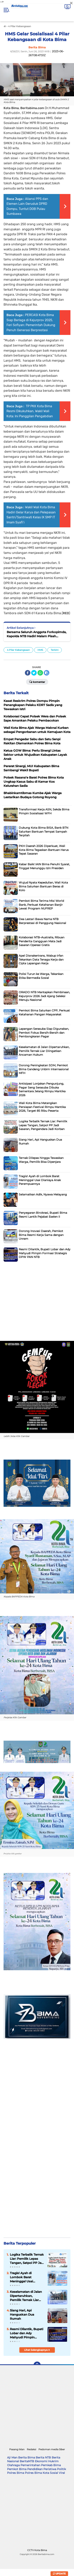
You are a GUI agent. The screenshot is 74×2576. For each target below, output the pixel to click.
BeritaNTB (27, 2461)
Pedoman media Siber (51, 2449)
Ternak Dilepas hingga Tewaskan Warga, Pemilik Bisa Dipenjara (41, 1160)
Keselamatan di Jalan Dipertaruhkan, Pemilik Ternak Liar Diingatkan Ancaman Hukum (44, 1050)
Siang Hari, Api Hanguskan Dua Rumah (22, 2314)
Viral (62, 2473)
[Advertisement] (37, 1300)
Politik (61, 2469)
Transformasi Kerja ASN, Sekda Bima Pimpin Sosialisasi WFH (44, 811)
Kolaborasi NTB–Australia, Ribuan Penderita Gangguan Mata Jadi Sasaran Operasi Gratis (41, 941)
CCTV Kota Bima (37, 2550)
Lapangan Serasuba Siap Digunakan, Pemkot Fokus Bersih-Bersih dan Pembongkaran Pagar (44, 1032)
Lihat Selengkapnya (37, 2349)
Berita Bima (26, 2457)
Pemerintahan (30, 2465)
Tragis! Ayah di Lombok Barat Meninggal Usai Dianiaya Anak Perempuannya (40, 1180)
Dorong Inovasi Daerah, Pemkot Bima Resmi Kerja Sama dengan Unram (41, 1234)
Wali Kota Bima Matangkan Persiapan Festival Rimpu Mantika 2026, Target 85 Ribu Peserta (42, 1106)
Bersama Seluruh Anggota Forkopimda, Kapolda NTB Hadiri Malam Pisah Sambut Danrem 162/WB (37, 634)
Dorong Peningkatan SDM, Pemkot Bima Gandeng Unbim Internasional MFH (44, 1069)
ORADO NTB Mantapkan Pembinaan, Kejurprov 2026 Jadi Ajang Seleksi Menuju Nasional (44, 996)
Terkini (54, 649)
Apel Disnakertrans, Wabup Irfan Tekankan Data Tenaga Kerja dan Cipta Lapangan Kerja (41, 959)
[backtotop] (37, 2365)
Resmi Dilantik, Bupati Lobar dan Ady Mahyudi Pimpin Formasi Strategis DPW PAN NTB (44, 1253)
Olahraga (13, 2465)
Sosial (54, 2473)
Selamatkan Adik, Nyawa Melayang (43, 1194)
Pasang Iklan (16, 2449)
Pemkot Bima (16, 2469)
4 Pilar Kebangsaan (18, 649)
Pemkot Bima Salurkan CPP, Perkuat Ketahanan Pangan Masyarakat (44, 1012)
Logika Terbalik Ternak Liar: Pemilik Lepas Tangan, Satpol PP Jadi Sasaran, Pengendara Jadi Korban (43, 1125)
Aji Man (12, 2457)
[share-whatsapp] (40, 673)
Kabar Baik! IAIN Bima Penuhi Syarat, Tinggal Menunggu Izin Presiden (44, 866)
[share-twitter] (34, 673)
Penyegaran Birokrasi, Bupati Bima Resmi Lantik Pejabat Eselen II (43, 1214)
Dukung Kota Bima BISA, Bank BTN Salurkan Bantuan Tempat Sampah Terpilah (43, 831)
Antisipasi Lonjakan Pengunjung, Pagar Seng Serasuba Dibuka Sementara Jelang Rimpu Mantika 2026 (42, 1089)
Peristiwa (49, 2469)
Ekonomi (41, 2461)
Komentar (37, 681)
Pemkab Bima (51, 2465)
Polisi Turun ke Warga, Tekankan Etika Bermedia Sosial (41, 976)
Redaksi (31, 2449)
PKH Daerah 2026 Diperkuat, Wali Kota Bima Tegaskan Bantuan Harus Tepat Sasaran (44, 849)
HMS (40, 649)
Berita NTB (43, 2457)
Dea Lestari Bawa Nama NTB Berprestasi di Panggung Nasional (42, 921)
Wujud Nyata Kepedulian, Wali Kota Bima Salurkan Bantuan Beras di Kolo (43, 886)
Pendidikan (35, 2469)
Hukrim (53, 2461)
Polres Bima (15, 2473)
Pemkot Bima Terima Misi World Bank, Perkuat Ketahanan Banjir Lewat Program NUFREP (41, 904)
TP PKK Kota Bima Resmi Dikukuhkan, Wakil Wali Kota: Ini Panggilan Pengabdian (30, 411)
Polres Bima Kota (37, 2473)
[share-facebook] (27, 673)
